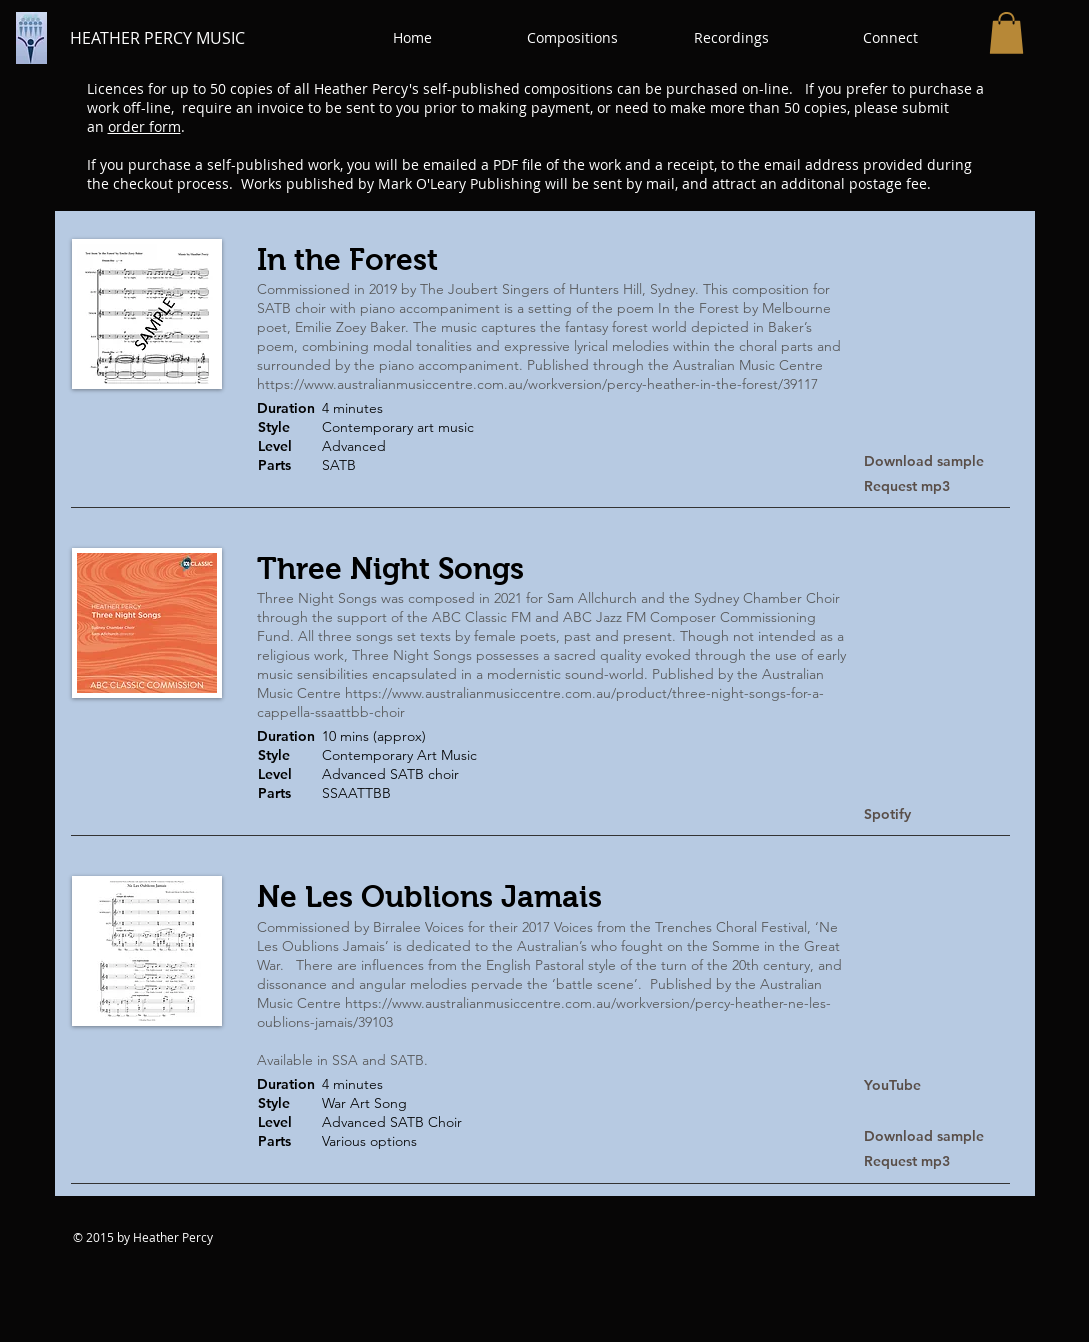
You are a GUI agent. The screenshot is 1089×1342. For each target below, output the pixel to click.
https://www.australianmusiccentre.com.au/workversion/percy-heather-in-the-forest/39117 (537, 384)
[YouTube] (895, 1086)
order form (144, 126)
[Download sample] (934, 461)
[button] (572, 38)
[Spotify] (934, 814)
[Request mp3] (934, 486)
